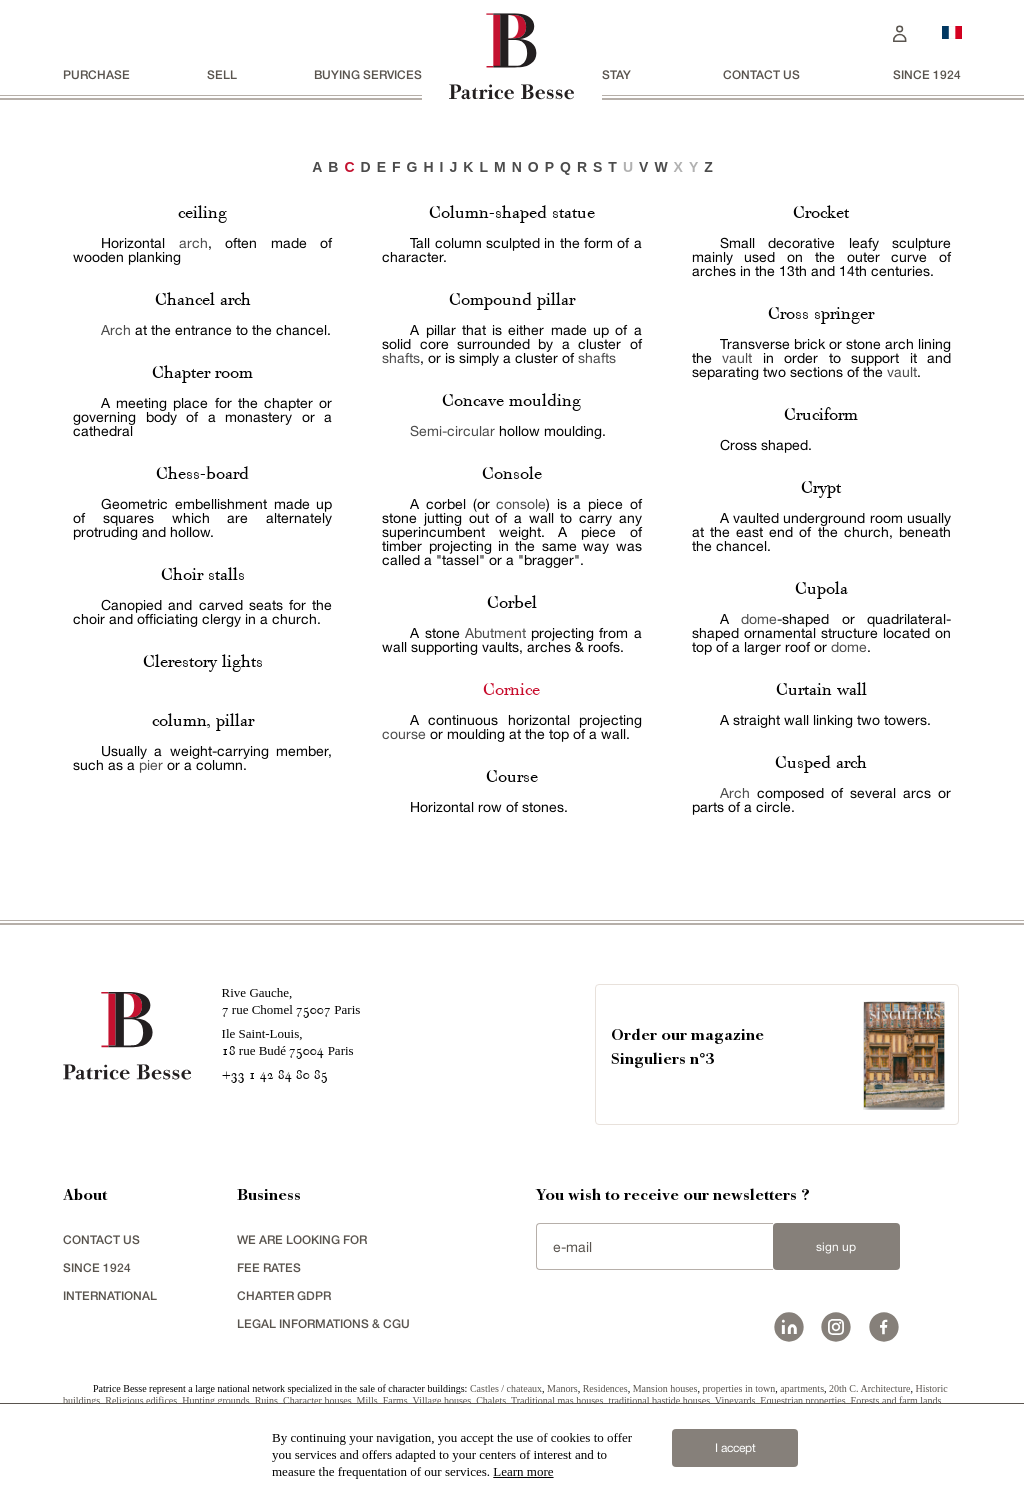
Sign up (836, 1247)
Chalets (491, 1400)
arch (193, 243)
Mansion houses (665, 1388)
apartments (802, 1388)
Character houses (317, 1400)
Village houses (442, 1400)
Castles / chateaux (506, 1388)
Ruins (266, 1400)
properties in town (738, 1388)
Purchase (96, 74)
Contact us (761, 74)
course (404, 734)
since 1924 (927, 74)
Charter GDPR (284, 1295)
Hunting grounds (216, 1400)
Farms (395, 1400)
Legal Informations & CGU (323, 1323)
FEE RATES (269, 1267)
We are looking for (302, 1239)
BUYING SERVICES (368, 74)
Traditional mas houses (557, 1400)
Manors (562, 1388)
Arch (116, 330)
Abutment (495, 633)
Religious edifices (141, 1400)
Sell (222, 74)
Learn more (523, 1471)
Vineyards (735, 1400)
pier (151, 765)
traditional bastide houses (659, 1400)
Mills (367, 1400)
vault (737, 358)
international (110, 1295)
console (521, 504)
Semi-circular (452, 431)
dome (759, 619)
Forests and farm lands (896, 1400)
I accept (735, 1448)
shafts (401, 358)
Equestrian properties (802, 1400)
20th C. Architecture (869, 1388)
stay (616, 74)
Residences (605, 1388)
